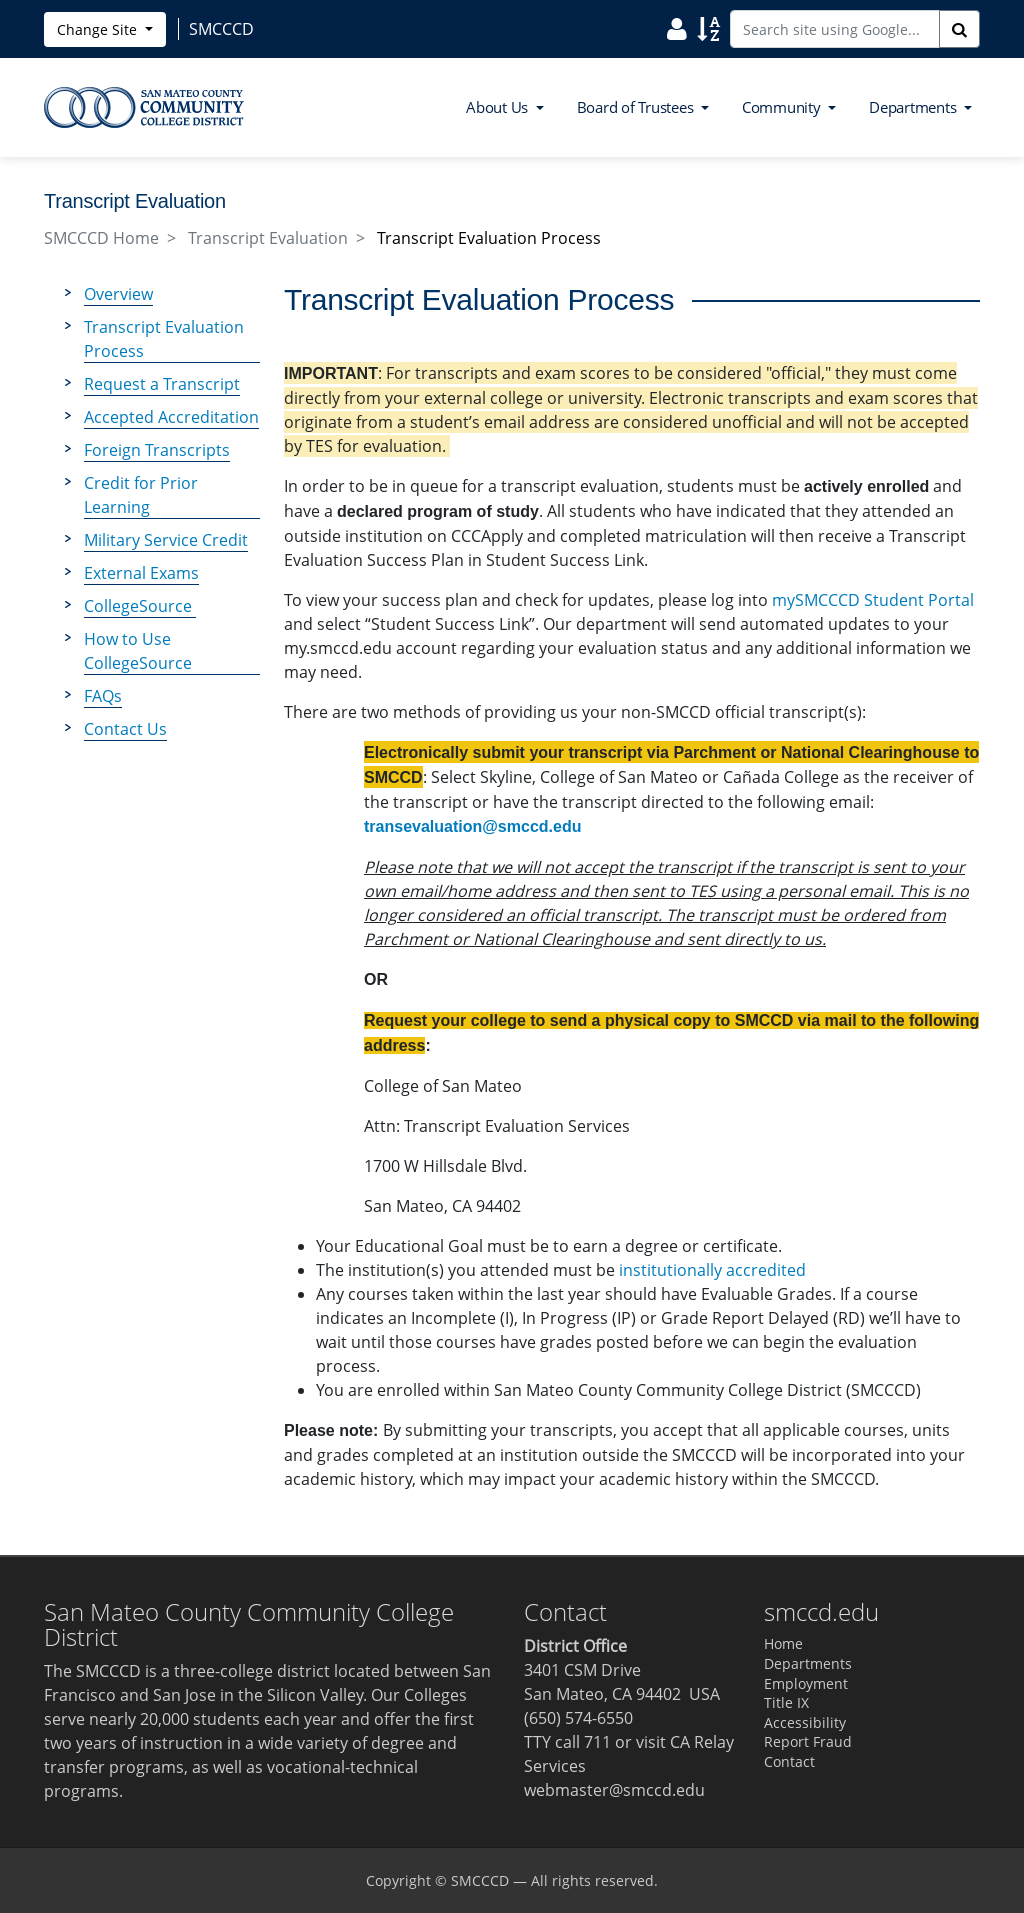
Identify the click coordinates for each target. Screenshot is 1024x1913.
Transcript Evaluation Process (164, 339)
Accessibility (805, 1722)
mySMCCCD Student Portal (873, 600)
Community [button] (783, 107)
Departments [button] (914, 107)
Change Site (99, 29)
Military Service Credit (166, 540)
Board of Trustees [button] (637, 107)
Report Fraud (808, 1741)
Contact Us (125, 729)
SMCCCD (480, 1880)
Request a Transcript (162, 384)
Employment (806, 1683)
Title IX (786, 1702)
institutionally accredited (712, 1270)
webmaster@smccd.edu (614, 1790)
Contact (789, 1761)
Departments (808, 1663)
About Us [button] (499, 107)
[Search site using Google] (835, 29)
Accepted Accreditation (171, 417)
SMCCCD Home (101, 238)
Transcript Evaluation (268, 238)
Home (783, 1643)
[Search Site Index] (708, 28)
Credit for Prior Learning (141, 495)
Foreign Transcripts (157, 450)
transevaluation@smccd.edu (472, 826)
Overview (118, 294)
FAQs (103, 696)
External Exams (141, 573)
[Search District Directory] (677, 28)
